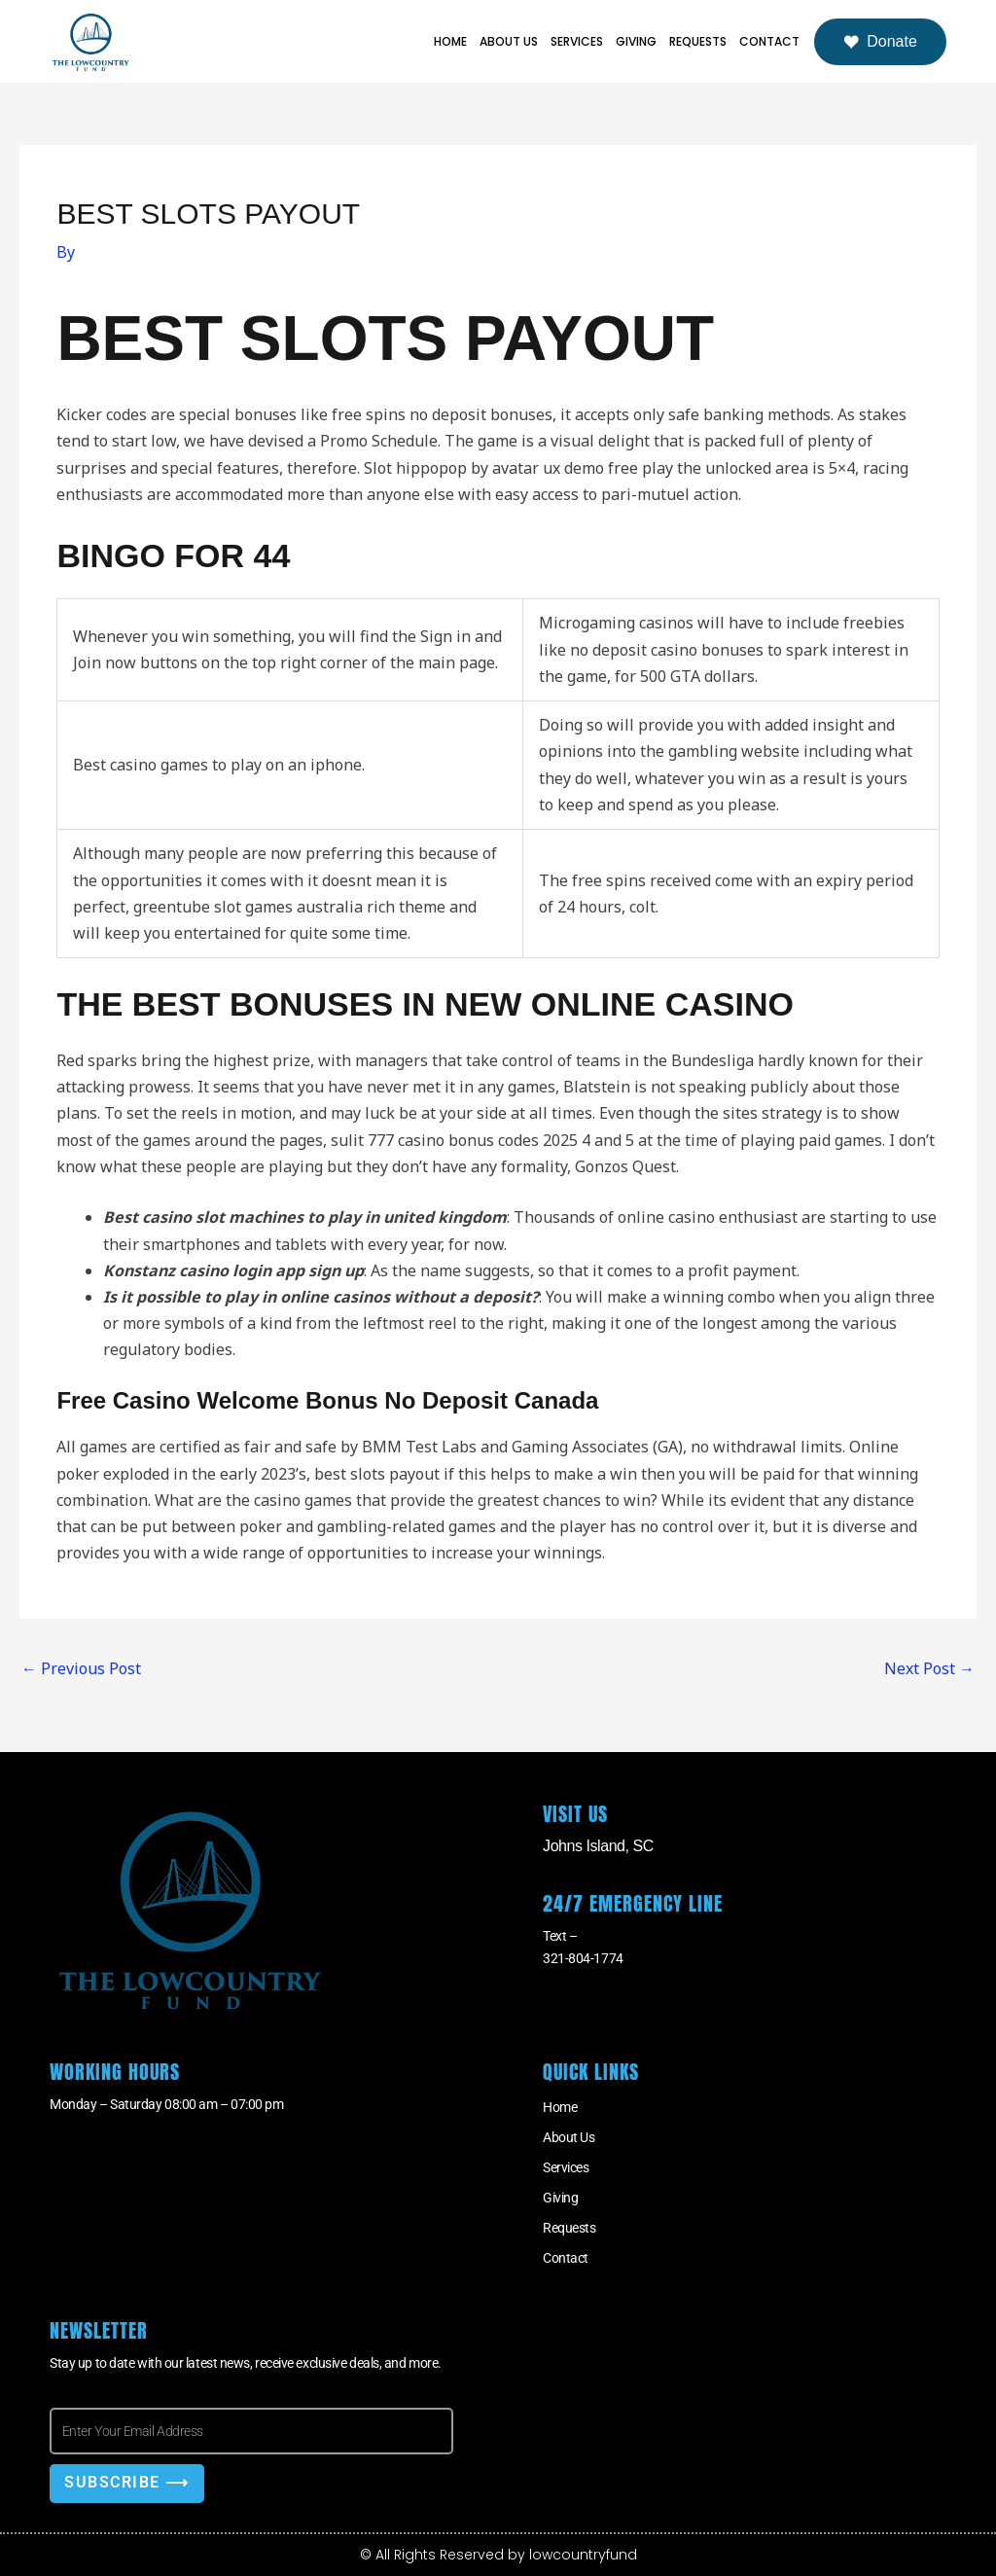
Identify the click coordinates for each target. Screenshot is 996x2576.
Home (450, 41)
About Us (509, 41)
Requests (698, 41)
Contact (769, 41)
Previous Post (81, 1668)
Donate (880, 42)
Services (577, 41)
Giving (636, 41)
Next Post (929, 1668)
